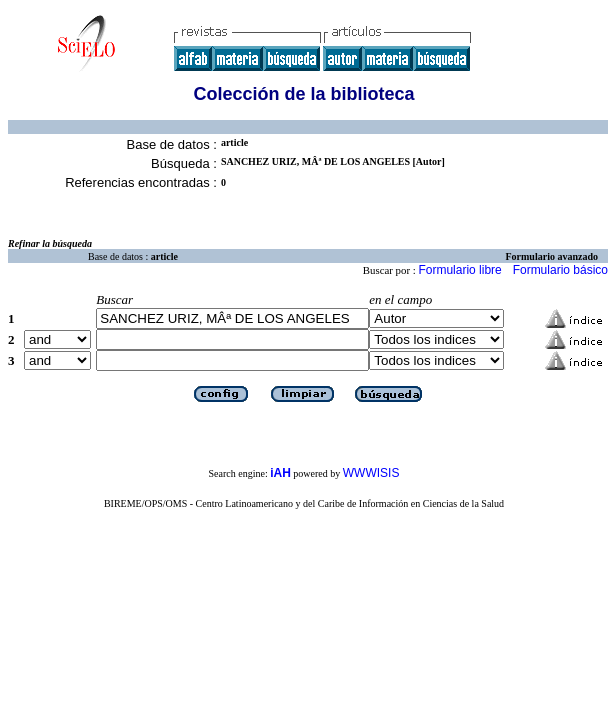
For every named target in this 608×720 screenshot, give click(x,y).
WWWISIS (371, 473)
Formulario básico (560, 270)
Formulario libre (459, 270)
